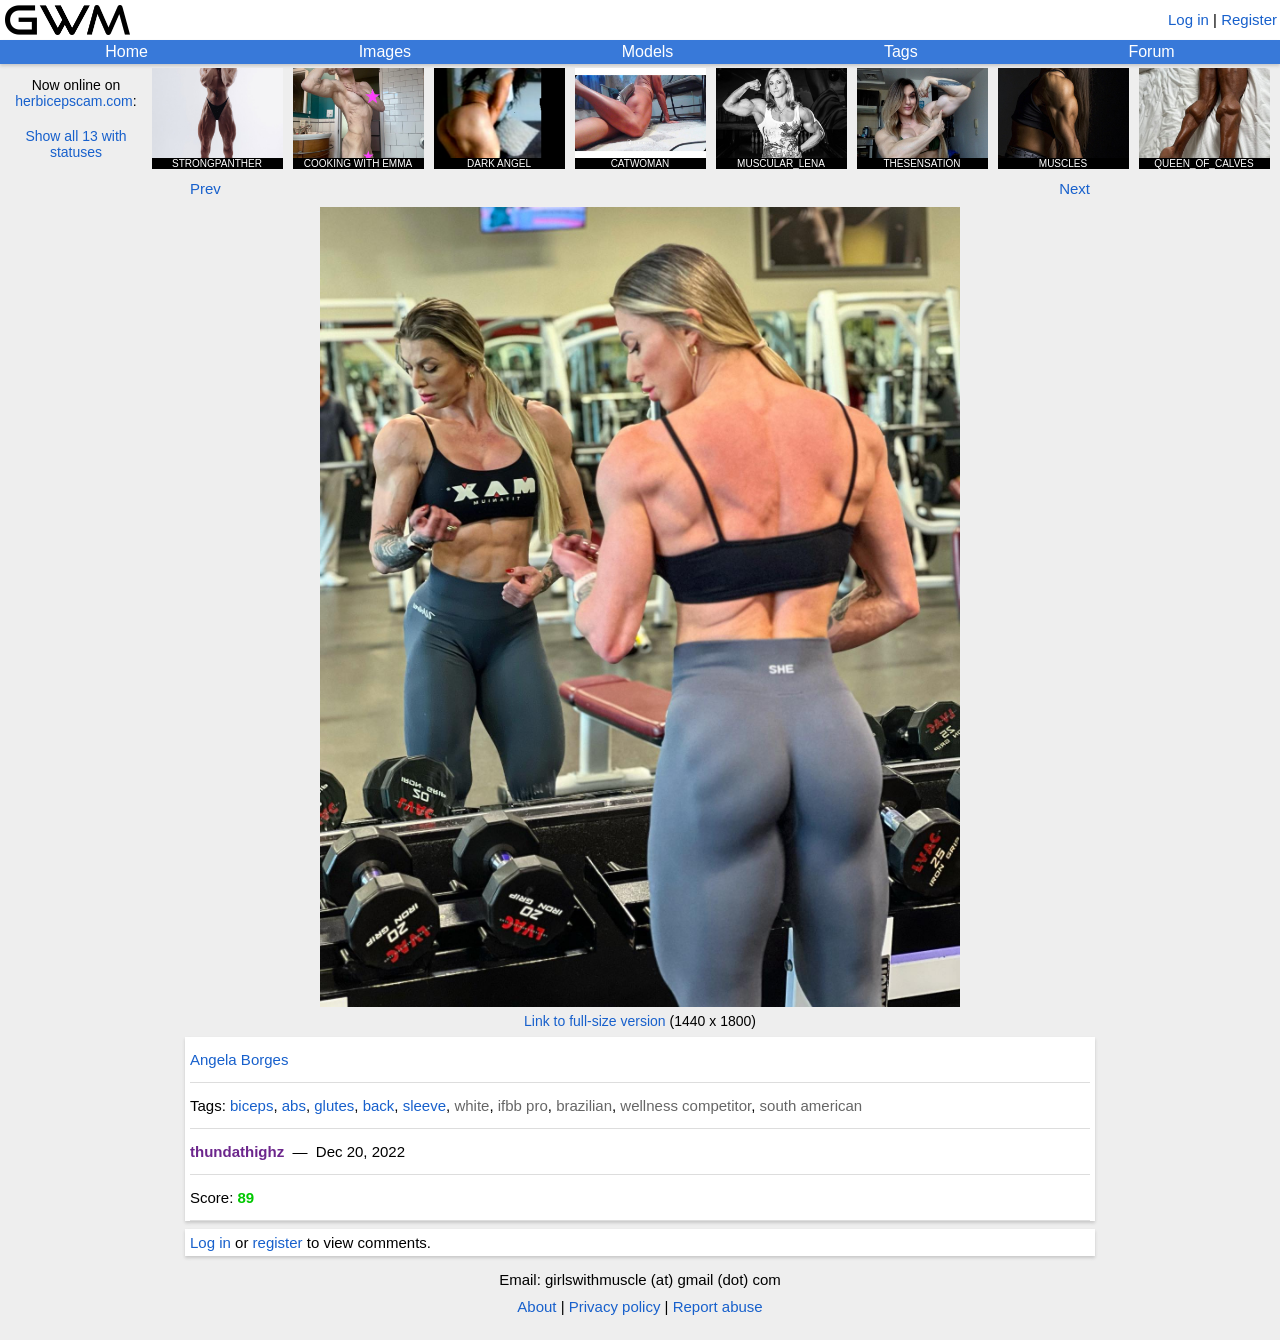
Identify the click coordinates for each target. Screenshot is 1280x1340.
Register (1249, 19)
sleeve (424, 1105)
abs (294, 1105)
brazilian (584, 1105)
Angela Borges (239, 1059)
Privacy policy (615, 1306)
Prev (205, 188)
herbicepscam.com (74, 101)
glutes (334, 1105)
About (536, 1306)
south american (811, 1105)
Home (126, 51)
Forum (1151, 51)
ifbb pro (523, 1105)
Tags (901, 51)
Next (1074, 188)
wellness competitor (685, 1105)
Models (648, 51)
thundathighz (237, 1151)
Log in (1188, 19)
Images (385, 51)
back (379, 1105)
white (471, 1105)
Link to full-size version (595, 1021)
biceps (251, 1105)
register (278, 1242)
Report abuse (718, 1306)
